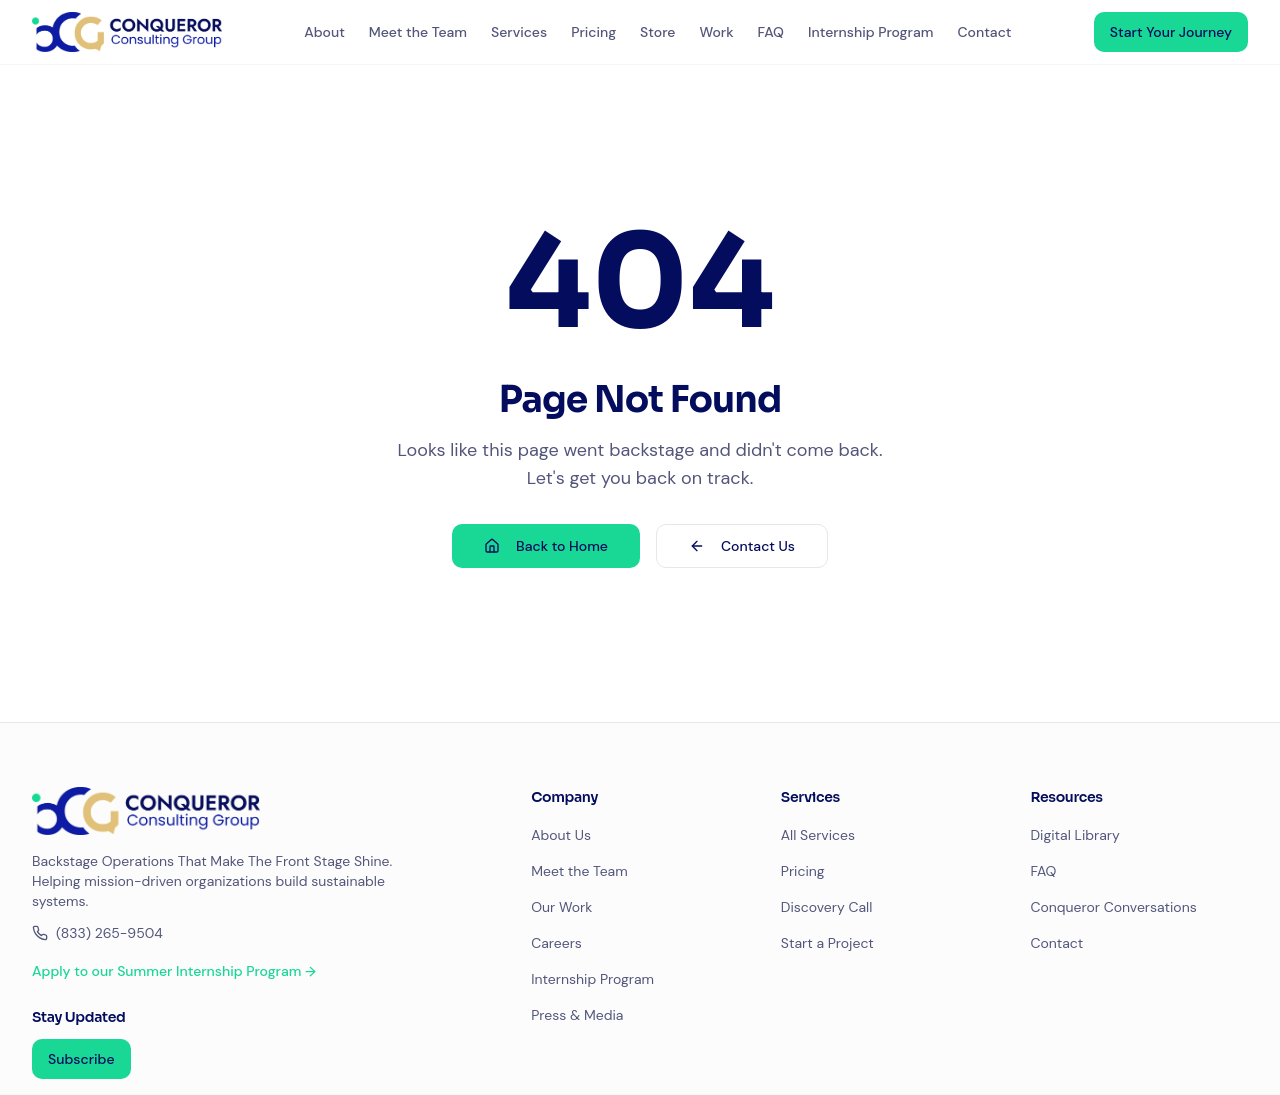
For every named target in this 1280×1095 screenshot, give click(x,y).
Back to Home (546, 546)
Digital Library (1074, 835)
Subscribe (81, 1059)
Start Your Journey (1171, 32)
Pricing (593, 32)
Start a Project (827, 943)
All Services (818, 835)
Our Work (561, 907)
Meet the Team (418, 32)
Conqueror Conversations (1113, 907)
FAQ (771, 32)
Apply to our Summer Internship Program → (174, 971)
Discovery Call (827, 907)
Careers (556, 943)
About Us (561, 835)
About (324, 32)
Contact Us (742, 546)
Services (519, 32)
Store (657, 32)
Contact (984, 32)
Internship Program (870, 32)
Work (716, 32)
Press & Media (577, 1015)
